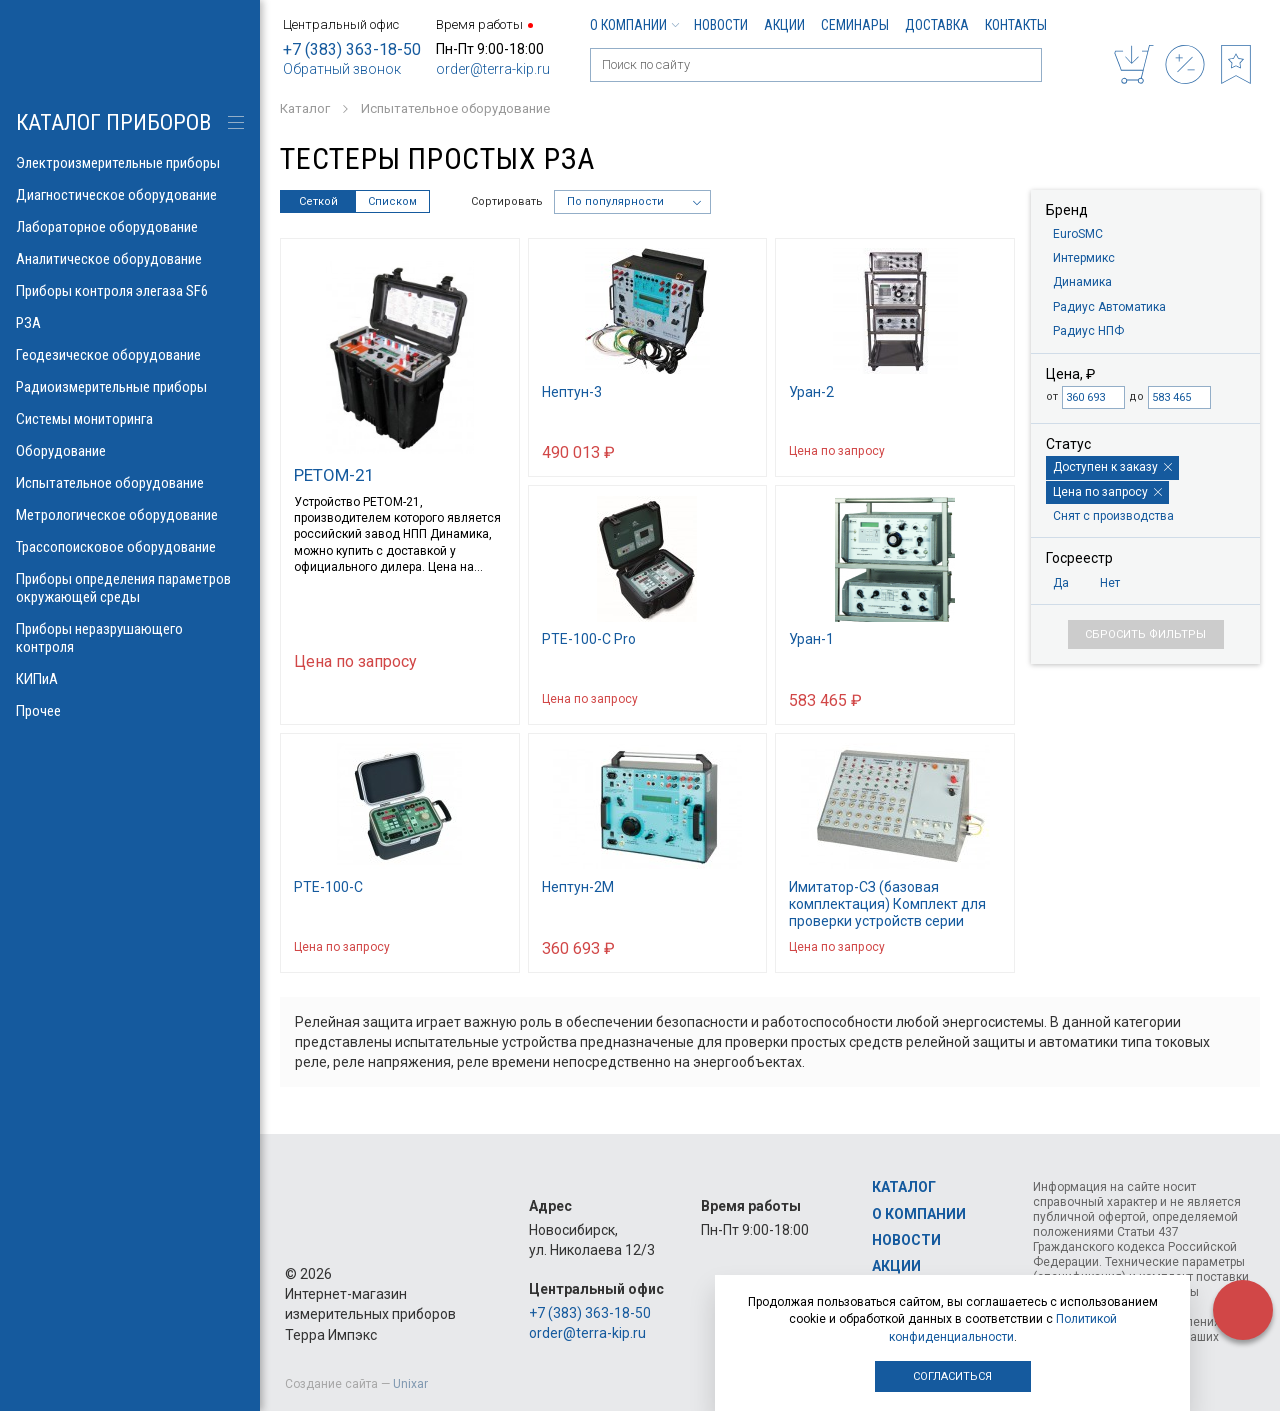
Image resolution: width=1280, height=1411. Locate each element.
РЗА (130, 323)
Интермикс (1084, 258)
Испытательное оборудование (130, 483)
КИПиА (130, 679)
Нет (1110, 583)
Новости (721, 25)
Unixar (410, 1384)
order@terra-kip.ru (493, 69)
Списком (392, 201)
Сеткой (318, 201)
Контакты (1016, 25)
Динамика (1082, 282)
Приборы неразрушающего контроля (130, 638)
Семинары (855, 25)
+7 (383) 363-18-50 (352, 49)
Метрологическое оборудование (130, 515)
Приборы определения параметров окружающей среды (130, 588)
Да (1061, 583)
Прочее (130, 711)
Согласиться (952, 1376)
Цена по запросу (1107, 492)
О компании (634, 25)
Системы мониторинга (130, 419)
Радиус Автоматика (1109, 307)
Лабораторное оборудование (130, 227)
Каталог (904, 1187)
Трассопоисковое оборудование (130, 547)
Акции (784, 25)
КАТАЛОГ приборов (113, 122)
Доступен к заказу (1112, 467)
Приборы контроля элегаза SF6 (130, 291)
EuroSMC (1078, 234)
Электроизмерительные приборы (130, 163)
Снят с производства (1113, 516)
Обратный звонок (342, 69)
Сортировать (507, 201)
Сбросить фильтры (1145, 634)
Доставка (937, 25)
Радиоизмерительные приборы (130, 387)
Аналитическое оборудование (130, 259)
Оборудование (130, 451)
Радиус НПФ (1088, 331)
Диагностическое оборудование (130, 195)
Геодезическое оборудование (130, 355)
